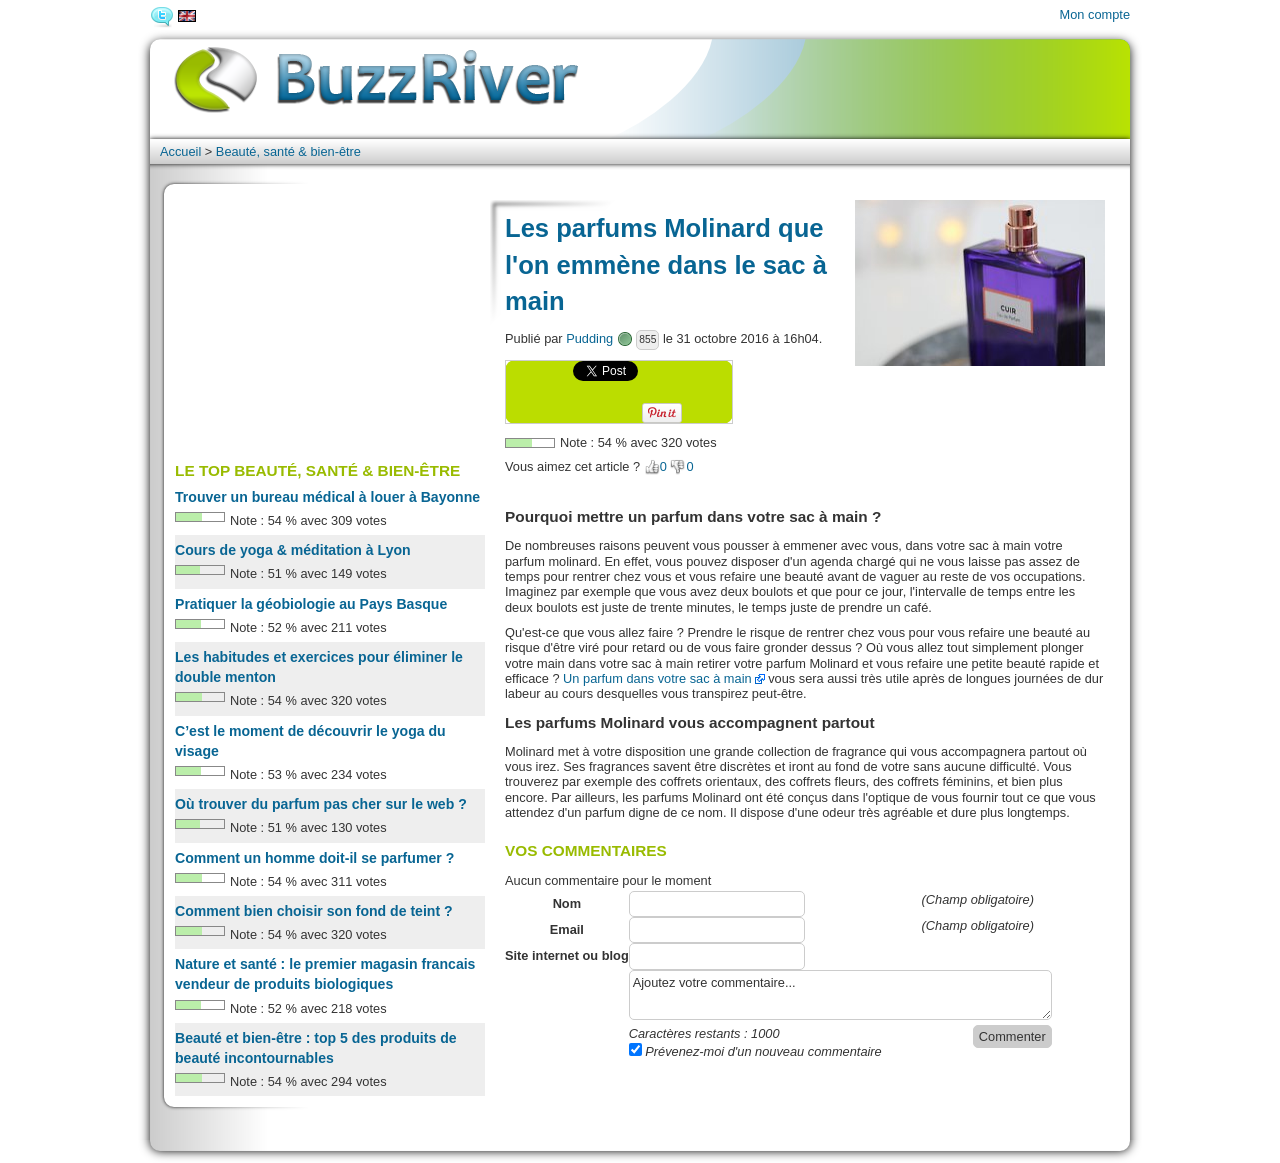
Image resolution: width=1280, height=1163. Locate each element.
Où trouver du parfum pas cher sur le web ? (321, 804)
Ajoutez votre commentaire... (840, 995)
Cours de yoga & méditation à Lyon (293, 550)
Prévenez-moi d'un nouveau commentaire (755, 1051)
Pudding (589, 338)
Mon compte (1095, 14)
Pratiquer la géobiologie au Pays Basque (311, 604)
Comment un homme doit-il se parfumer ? (314, 858)
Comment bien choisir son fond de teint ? (314, 911)
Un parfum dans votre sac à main (657, 678)
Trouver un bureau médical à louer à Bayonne (327, 497)
